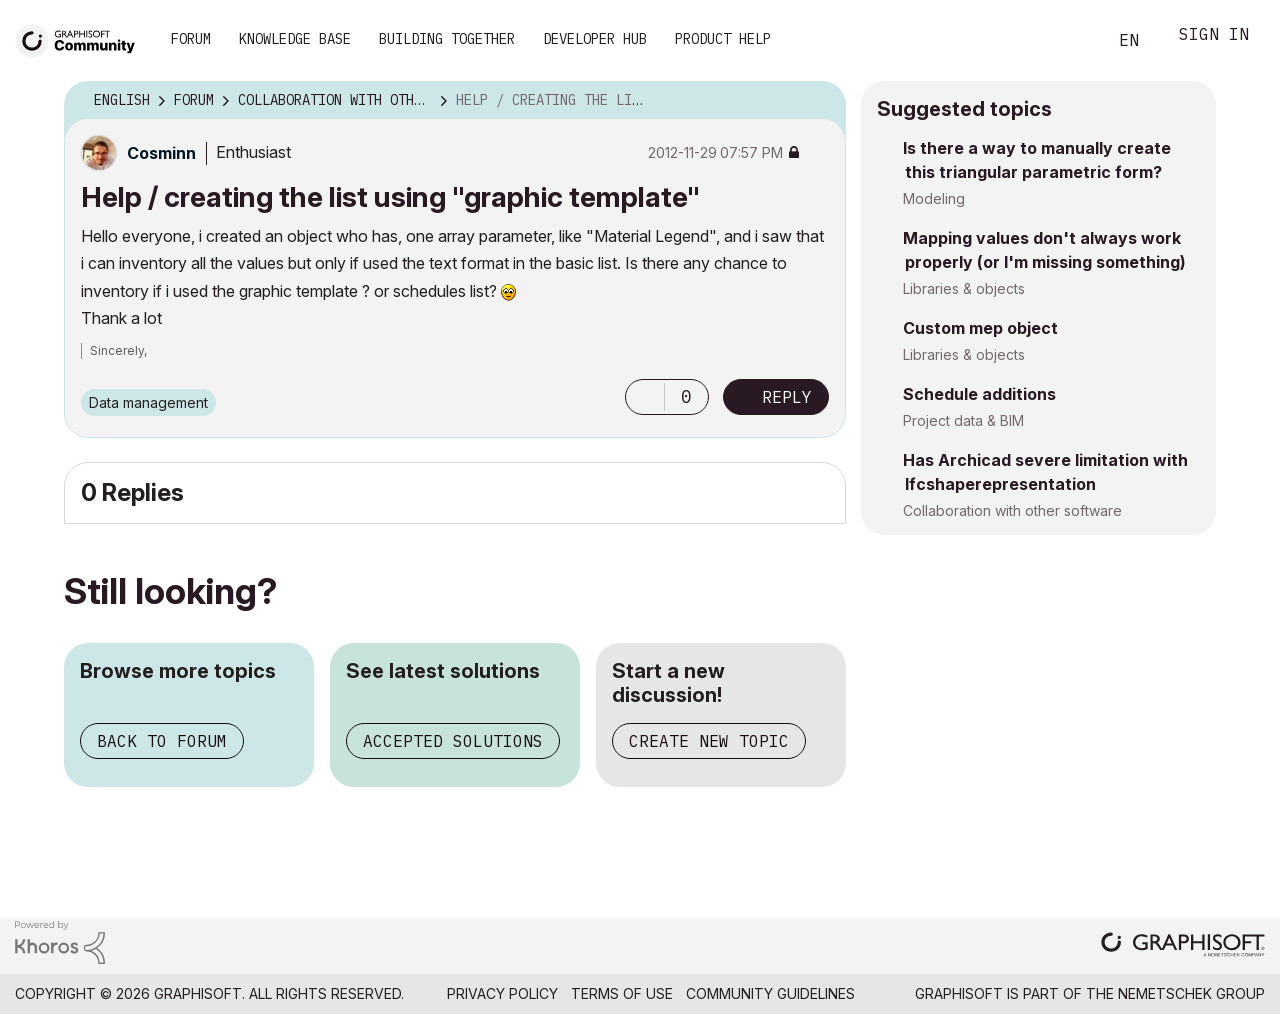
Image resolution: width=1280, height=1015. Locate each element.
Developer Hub (595, 39)
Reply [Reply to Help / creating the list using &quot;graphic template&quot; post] (787, 397)
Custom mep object (980, 328)
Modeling (934, 198)
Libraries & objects (964, 288)
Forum (191, 39)
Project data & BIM (963, 420)
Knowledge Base (295, 39)
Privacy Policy (502, 993)
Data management (148, 402)
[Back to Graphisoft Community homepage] (82, 38)
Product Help (723, 39)
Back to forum (162, 741)
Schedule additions (979, 394)
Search (1069, 41)
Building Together (447, 39)
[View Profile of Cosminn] (161, 153)
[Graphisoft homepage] (1183, 946)
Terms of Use (622, 993)
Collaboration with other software (1012, 510)
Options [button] (818, 101)
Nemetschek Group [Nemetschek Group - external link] (1191, 993)
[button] (645, 397)
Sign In (1214, 36)
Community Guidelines (770, 993)
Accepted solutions (453, 741)
